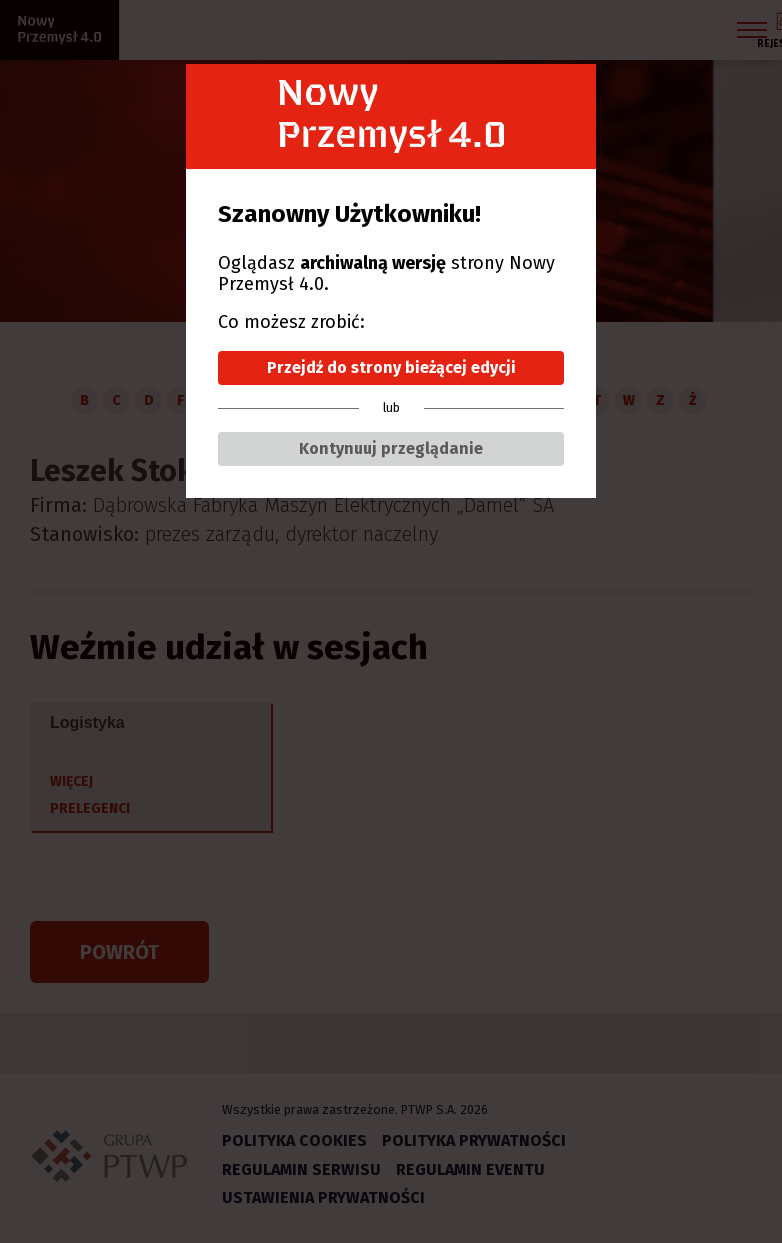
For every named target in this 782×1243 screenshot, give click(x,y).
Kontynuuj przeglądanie (391, 448)
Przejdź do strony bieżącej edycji (391, 367)
